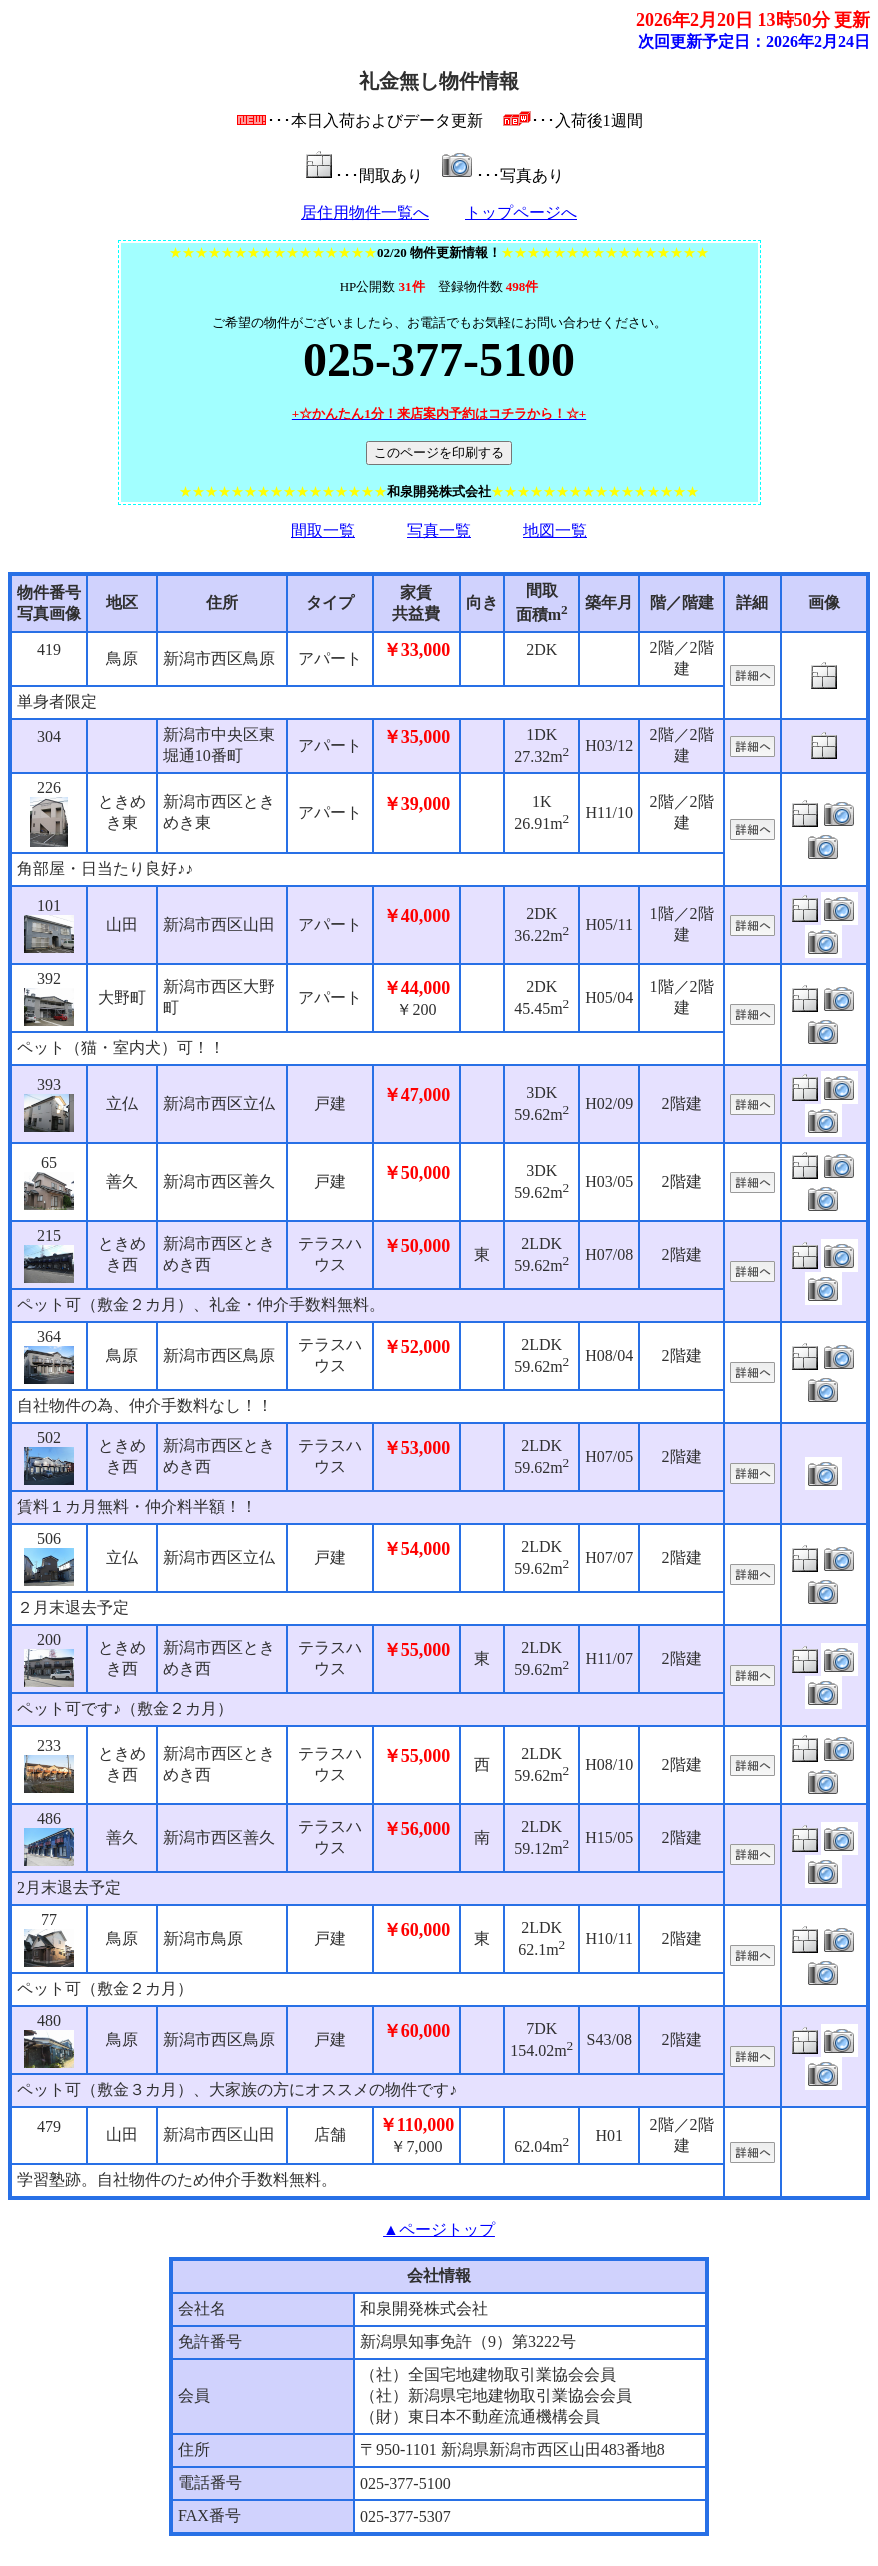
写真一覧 (439, 530)
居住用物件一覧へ (365, 212)
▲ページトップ (439, 2229)
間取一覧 (323, 530)
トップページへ (521, 212)
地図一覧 (555, 530)
